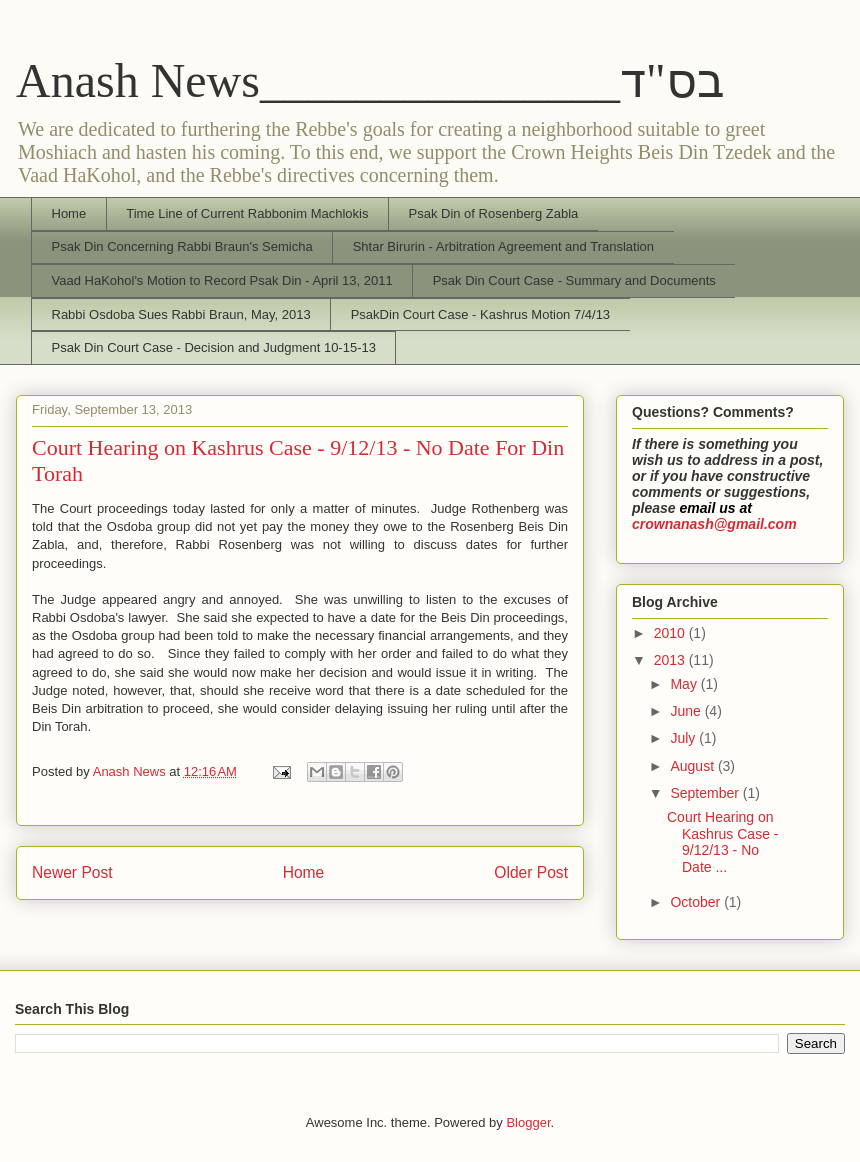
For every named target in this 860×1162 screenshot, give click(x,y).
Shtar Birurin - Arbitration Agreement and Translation (503, 246)
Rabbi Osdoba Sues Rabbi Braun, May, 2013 (181, 314)
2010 (671, 633)
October (697, 902)
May (685, 684)
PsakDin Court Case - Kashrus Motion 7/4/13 (480, 314)
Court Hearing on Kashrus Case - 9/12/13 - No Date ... (722, 842)
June (687, 711)
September (706, 793)
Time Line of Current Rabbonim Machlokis (247, 213)
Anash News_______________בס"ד (370, 80)
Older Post (531, 872)
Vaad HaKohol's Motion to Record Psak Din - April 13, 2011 (222, 280)
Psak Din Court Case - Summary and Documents (574, 280)
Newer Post (72, 872)
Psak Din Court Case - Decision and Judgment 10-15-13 (214, 347)
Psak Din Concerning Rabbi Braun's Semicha (182, 246)
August (693, 766)
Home (69, 213)
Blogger (528, 1122)
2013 (671, 660)
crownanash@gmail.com (714, 524)
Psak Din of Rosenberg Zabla (493, 213)
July (684, 738)
